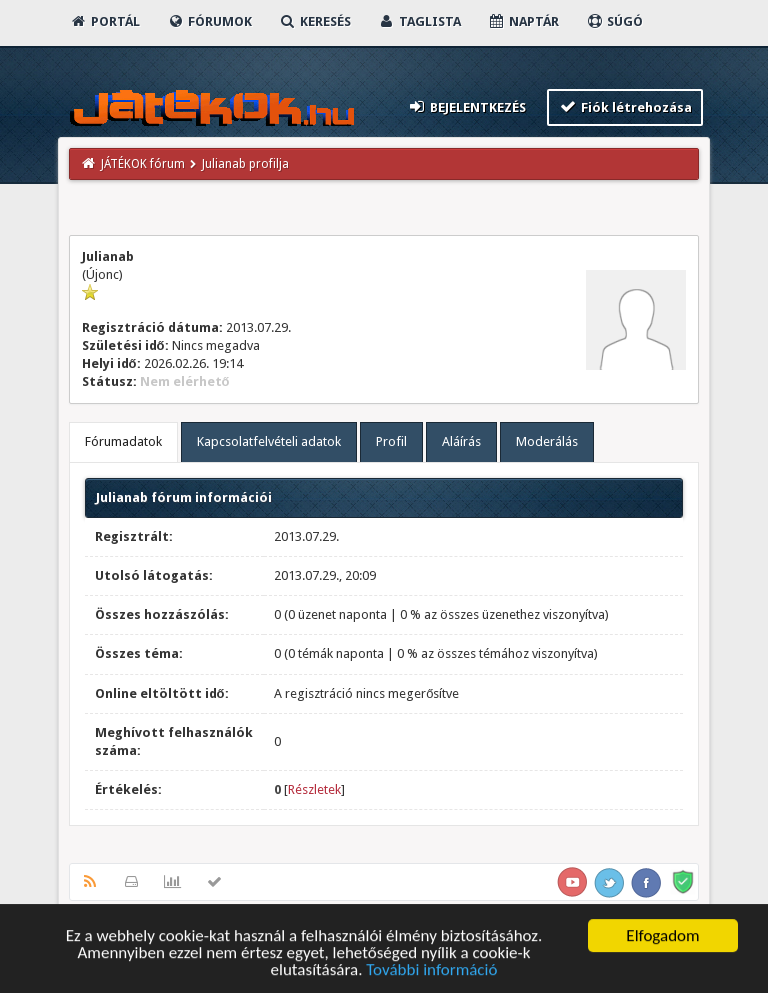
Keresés (315, 21)
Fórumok (209, 21)
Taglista (419, 21)
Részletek (314, 789)
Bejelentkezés (466, 106)
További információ (431, 971)
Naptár (523, 21)
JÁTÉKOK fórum (143, 164)
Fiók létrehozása (625, 106)
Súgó (614, 21)
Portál (105, 21)
